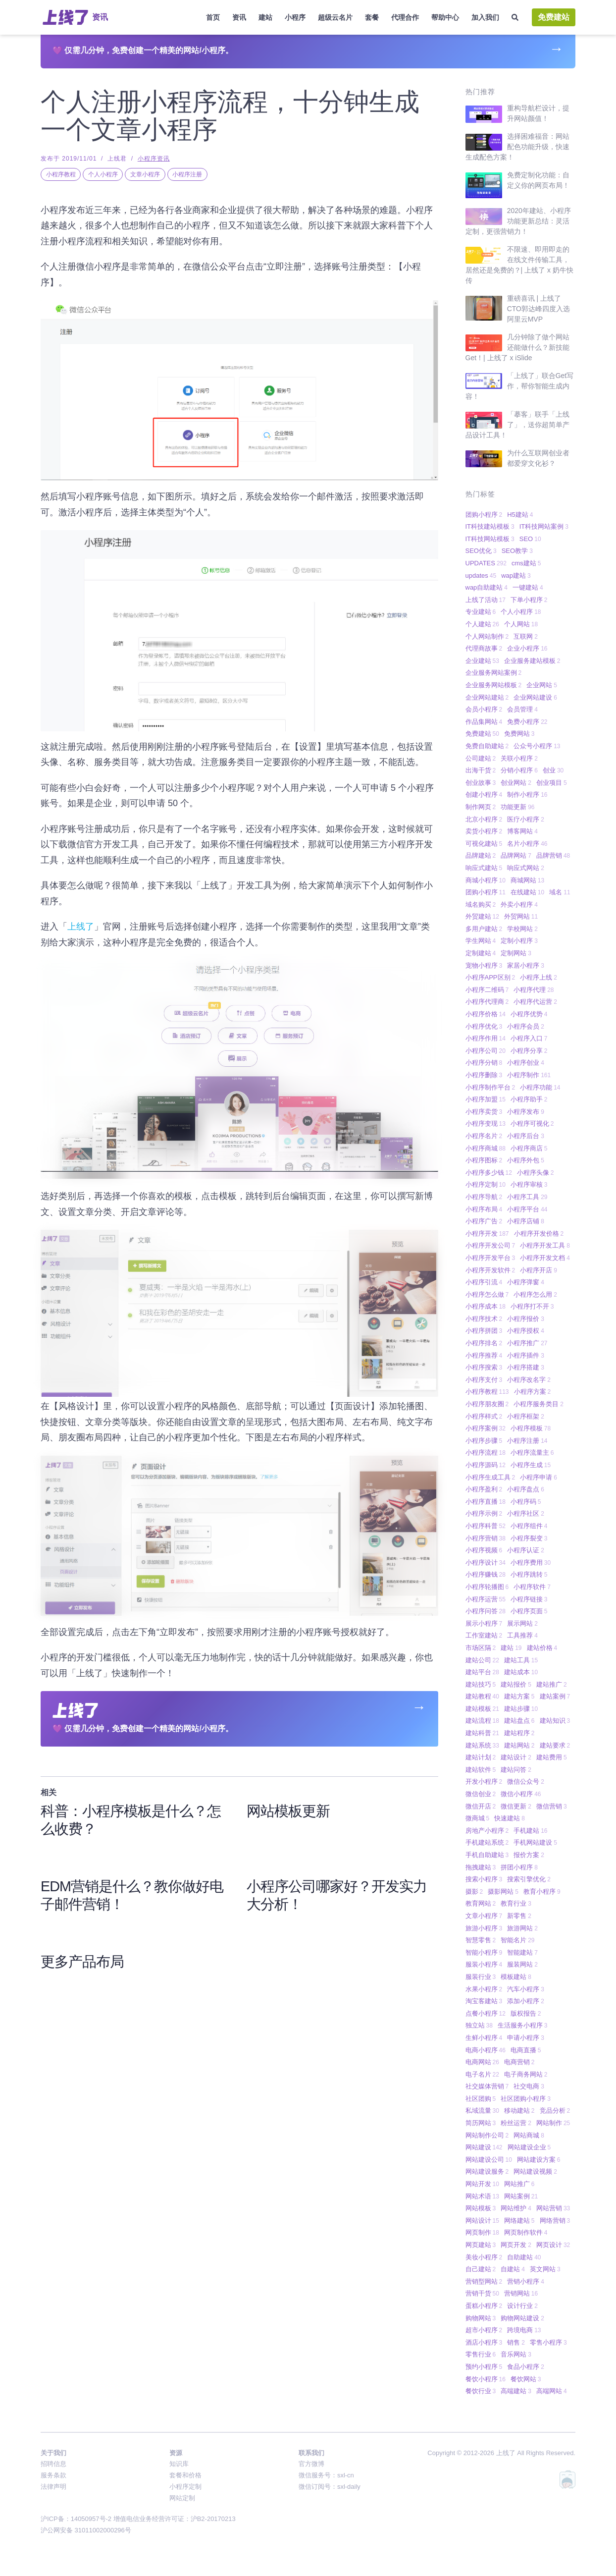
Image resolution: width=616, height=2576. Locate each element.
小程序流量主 (532, 1452)
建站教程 (482, 1696)
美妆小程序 (484, 2257)
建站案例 (555, 1696)
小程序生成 (531, 1465)
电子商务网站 (526, 2074)
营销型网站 (484, 2281)
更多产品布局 (82, 1962)
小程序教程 (61, 174)
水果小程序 (484, 1989)
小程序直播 (485, 1501)
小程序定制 (485, 1184)
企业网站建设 (535, 697)
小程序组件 (529, 1526)
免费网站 (519, 733)
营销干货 (482, 2293)
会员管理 (522, 709)
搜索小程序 (484, 1879)
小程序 (295, 17)
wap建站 (516, 575)
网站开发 (482, 2184)
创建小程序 (484, 794)
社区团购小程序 (526, 2098)
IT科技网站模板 (489, 539)
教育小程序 (542, 1891)
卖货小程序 (484, 831)
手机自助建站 (487, 1855)
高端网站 (551, 2391)
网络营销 (555, 2220)
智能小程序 (484, 1952)
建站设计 (516, 1757)
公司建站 (480, 758)
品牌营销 (553, 855)
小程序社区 (525, 1513)
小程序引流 (484, 1282)
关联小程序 (519, 758)
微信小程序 (521, 1794)
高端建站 (516, 2391)
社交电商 (528, 2086)
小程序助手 (529, 1099)
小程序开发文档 (545, 1257)
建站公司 (482, 1660)
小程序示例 (484, 1513)
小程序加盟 (485, 1099)
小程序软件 (532, 1586)
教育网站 (480, 1903)
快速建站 (509, 1818)
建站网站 (519, 1745)
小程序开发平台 (490, 1257)
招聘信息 (53, 2463)
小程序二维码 (487, 989)
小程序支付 (484, 1379)
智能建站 (522, 1952)
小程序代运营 (535, 1001)
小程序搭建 (525, 1367)
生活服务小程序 (523, 2025)
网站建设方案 (539, 2159)
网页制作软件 (526, 2232)
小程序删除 (484, 1075)
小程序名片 (484, 1136)
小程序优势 (529, 1014)
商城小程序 (485, 880)
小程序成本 (485, 1306)
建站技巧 (480, 1684)
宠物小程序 (484, 965)
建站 (265, 17)
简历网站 (480, 2123)
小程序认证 (525, 1550)
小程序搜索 (484, 1367)
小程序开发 (487, 1233)
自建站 (513, 2269)
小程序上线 (538, 977)
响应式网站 (525, 868)
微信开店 (480, 1806)
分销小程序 (519, 770)
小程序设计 (485, 1562)
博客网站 (522, 831)
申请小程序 (525, 2037)
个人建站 (482, 624)
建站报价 (516, 1684)
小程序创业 (525, 1062)
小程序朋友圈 (487, 1404)
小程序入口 (529, 1038)
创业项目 (551, 782)
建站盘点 (519, 1720)
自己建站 (480, 2269)
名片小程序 (527, 843)
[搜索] (515, 17)
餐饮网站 (526, 2379)
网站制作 (553, 2123)
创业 (553, 770)
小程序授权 (525, 1330)
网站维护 (516, 2208)
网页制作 (482, 2232)
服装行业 (480, 1976)
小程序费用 (531, 1562)
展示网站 (522, 1623)
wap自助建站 (486, 587)
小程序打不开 (532, 1306)
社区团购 (480, 2098)
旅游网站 (522, 1928)
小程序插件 (525, 1355)
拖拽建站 (480, 1867)
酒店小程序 (484, 2342)
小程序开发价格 (539, 1233)
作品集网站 (484, 721)
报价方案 (528, 1855)
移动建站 (519, 2110)
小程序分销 (484, 1062)
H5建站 (520, 514)
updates (481, 575)
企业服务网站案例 (493, 672)
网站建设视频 (535, 2171)
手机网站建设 (535, 1842)
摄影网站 (503, 1891)
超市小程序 (484, 2330)
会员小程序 (484, 709)
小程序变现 (485, 1123)
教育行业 (516, 1903)
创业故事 (480, 782)
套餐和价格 (185, 2475)
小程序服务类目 (538, 1404)
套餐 (372, 17)
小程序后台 (525, 1136)
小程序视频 (484, 1550)
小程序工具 (527, 1197)
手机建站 (530, 1830)
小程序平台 (527, 1209)
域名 (559, 892)
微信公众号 (525, 1781)
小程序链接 (529, 1599)
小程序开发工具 (545, 1245)
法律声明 (53, 2486)
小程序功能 (540, 1087)
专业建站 (480, 611)
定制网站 (516, 953)
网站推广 (519, 2184)
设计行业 (522, 2305)
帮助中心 (445, 17)
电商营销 (519, 2062)
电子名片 (482, 2074)
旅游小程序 (484, 1928)
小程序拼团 (484, 1330)
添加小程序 (525, 2001)
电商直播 (526, 2050)
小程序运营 (485, 1599)
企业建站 (482, 660)
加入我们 (485, 17)
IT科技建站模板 (489, 526)
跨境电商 (524, 2330)
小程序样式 (484, 1416)
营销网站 (521, 2293)
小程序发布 (525, 1111)
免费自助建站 (487, 746)
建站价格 (542, 1647)
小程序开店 (538, 1270)
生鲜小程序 (484, 2037)
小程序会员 (525, 1026)
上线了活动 (485, 599)
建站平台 (482, 1672)
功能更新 (517, 807)
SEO (530, 539)
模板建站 (516, 1976)
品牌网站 (516, 855)
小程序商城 (485, 1148)
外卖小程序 (519, 904)
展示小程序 (484, 1623)
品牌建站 (480, 855)
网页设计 (553, 2244)
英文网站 (545, 2269)
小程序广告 (484, 1221)
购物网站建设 (522, 2318)
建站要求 (555, 1745)
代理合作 (405, 17)
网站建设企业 (529, 2147)
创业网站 (516, 782)
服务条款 (53, 2475)
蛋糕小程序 (484, 2305)
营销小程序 (525, 2281)
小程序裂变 (529, 1538)
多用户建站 (484, 928)
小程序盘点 (525, 1489)
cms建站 (526, 563)
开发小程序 (484, 1781)
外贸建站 (482, 916)
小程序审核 (529, 1184)
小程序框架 (525, 1416)
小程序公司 (485, 1050)
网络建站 (519, 2220)
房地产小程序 (487, 1830)
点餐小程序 (485, 2013)
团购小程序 (484, 514)
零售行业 (480, 2354)
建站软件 (480, 1769)
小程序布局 (484, 1209)
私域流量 (482, 2110)
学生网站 (480, 940)
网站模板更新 (288, 1811)
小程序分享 (529, 1050)
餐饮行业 (480, 2391)
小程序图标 (484, 1160)
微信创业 (480, 1794)
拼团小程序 (519, 1867)
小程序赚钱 (485, 1574)
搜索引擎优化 (529, 1879)
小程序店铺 (525, 1221)
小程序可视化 (532, 1123)
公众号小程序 (536, 746)
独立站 (479, 2025)
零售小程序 (548, 2342)
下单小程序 (529, 599)
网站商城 (528, 2135)
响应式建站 (484, 868)
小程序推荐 (484, 1355)
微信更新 (516, 1806)
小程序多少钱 (488, 1172)
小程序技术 (484, 1318)
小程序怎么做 (487, 1294)
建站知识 (555, 1720)
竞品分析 (555, 2110)
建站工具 (521, 1660)
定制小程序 (519, 940)
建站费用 (551, 1757)
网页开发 (516, 2244)
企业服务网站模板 (493, 685)
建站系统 (482, 1745)
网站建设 (484, 2147)
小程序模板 (531, 1428)
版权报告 (526, 2013)
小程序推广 (527, 1343)
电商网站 (482, 2062)
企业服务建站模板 (532, 660)
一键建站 (528, 587)
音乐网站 (516, 2354)
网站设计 (482, 2220)
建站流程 (482, 1720)
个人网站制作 (487, 636)
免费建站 (553, 17)
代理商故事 (484, 648)
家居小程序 (525, 965)
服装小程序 (484, 1964)
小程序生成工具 (490, 1477)
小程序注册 (187, 174)
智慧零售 (480, 1940)
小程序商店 (529, 1148)
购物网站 (480, 2318)
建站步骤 (521, 1708)
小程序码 (526, 1501)
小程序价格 (485, 1014)
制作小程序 (527, 794)
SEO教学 (517, 550)
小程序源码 (485, 1465)
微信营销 (551, 1806)
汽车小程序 (525, 1989)
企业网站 (541, 685)
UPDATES (486, 563)
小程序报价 (525, 1318)
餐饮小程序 (485, 2379)
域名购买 (480, 904)
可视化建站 (484, 843)
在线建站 (527, 892)
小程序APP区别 (490, 977)
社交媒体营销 (487, 2086)
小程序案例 (485, 1428)
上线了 (80, 927)
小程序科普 (485, 1526)
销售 (516, 2342)
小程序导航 (484, 1197)
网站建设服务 (487, 2171)
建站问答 (516, 1769)
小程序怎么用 (535, 1294)
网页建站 (480, 2244)
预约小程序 (484, 2366)
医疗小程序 (525, 819)
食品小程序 (525, 2366)
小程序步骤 (484, 1440)
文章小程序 (145, 174)
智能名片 (517, 1940)
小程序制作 (529, 1075)
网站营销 (553, 2208)
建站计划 (480, 1757)
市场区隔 (480, 1647)
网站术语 (482, 2196)
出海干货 (480, 770)
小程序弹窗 (525, 1282)
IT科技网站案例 (543, 526)
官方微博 (311, 2463)
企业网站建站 (487, 697)
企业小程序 (527, 648)
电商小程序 (485, 2050)
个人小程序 (103, 174)
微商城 (477, 1818)
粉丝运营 (516, 2123)
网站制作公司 (487, 2135)
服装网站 (522, 1964)
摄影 (474, 1891)
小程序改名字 (529, 1379)
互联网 (525, 636)
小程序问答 (485, 1611)
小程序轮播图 (487, 1586)
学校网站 (522, 928)
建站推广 (551, 1684)
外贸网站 (521, 916)
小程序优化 (484, 1026)
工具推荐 (522, 1635)
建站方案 (519, 1696)
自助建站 (524, 2257)
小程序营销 (485, 1538)
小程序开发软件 (490, 1270)
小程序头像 (535, 1172)
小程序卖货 (484, 1111)
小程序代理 (533, 989)
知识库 (179, 2463)
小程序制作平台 (490, 1087)
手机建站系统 (487, 1842)
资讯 (239, 17)
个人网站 (521, 624)
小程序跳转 (529, 1574)
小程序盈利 (484, 1489)
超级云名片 (335, 17)
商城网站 (527, 880)
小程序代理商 (487, 1001)
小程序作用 (485, 1038)
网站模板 (480, 2208)
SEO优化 (481, 550)
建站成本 (521, 1672)
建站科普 (482, 1733)
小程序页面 (529, 1611)
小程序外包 (525, 1160)
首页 (213, 17)
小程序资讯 (154, 158)
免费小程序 (527, 721)
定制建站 (480, 953)
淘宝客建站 (484, 2001)
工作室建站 (484, 1635)
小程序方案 (532, 1391)
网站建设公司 (488, 2159)
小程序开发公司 (490, 1245)
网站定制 (182, 2498)
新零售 (519, 1915)
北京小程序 (484, 819)
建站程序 (519, 1733)
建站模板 (482, 1708)
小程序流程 (485, 1452)
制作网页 (480, 807)
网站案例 (521, 2196)
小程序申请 (538, 1477)
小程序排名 (484, 1343)
